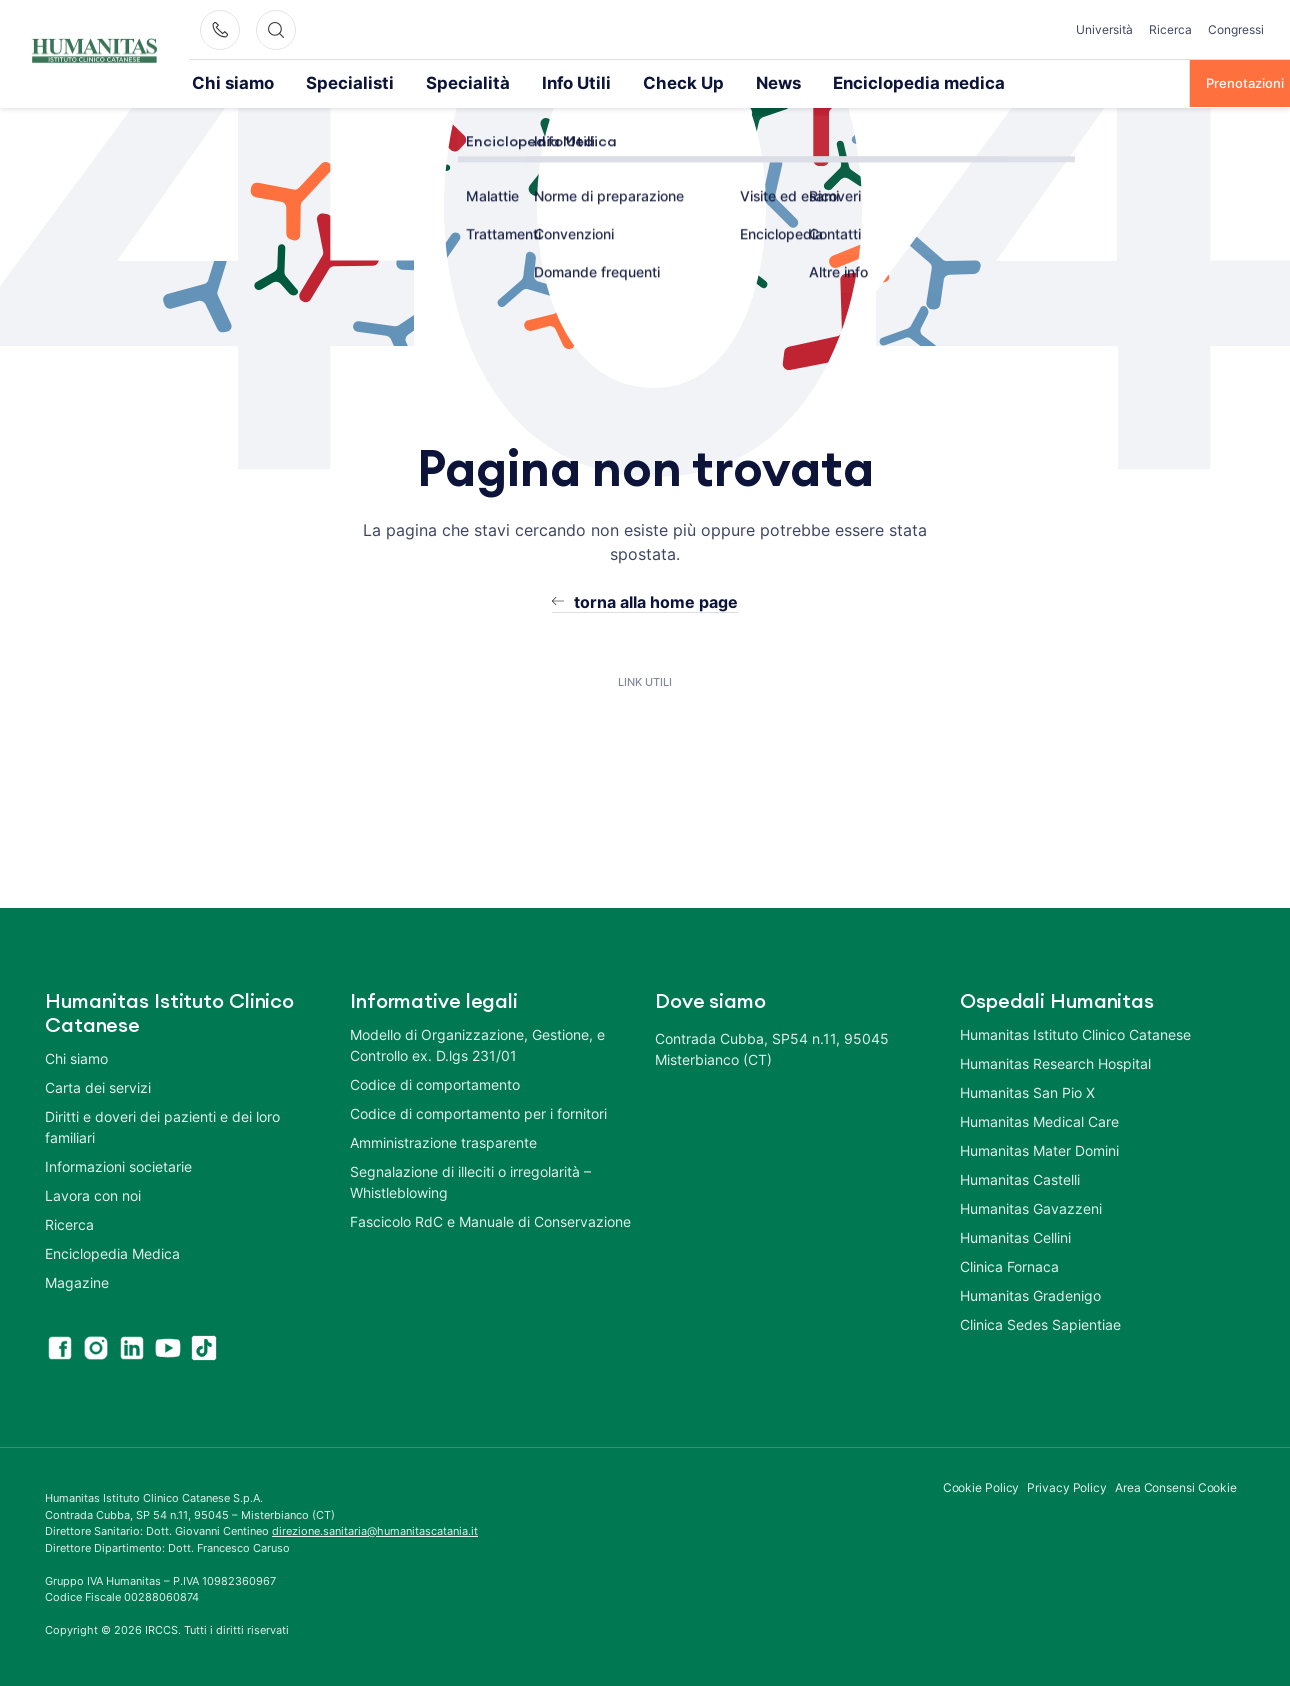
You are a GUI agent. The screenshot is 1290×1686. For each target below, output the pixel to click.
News (664, 82)
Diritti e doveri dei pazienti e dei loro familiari (162, 1126)
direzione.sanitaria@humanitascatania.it (375, 1530)
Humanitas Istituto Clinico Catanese (1075, 1033)
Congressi (1236, 29)
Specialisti (315, 82)
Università (1104, 29)
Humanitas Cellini (1015, 1236)
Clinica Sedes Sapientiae (1040, 1323)
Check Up (583, 82)
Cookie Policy (981, 1486)
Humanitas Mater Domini (1039, 1149)
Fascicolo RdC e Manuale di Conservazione (490, 1220)
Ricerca (1170, 29)
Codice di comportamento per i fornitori (478, 1112)
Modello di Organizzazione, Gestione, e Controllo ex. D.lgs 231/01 (477, 1044)
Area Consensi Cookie (1176, 1486)
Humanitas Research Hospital (1055, 1062)
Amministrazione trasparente (443, 1141)
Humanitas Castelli (1020, 1178)
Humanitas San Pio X (1027, 1091)
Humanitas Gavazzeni (1031, 1207)
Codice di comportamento (435, 1083)
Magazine (77, 1281)
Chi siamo (222, 82)
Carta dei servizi (98, 1086)
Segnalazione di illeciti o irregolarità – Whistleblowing (470, 1181)
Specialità (407, 82)
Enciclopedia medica (776, 82)
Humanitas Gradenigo (1030, 1294)
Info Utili (495, 82)
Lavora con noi (93, 1194)
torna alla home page (656, 601)
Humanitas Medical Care (1039, 1120)
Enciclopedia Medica (112, 1252)
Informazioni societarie (118, 1165)
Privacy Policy (1067, 1486)
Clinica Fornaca (1009, 1265)
